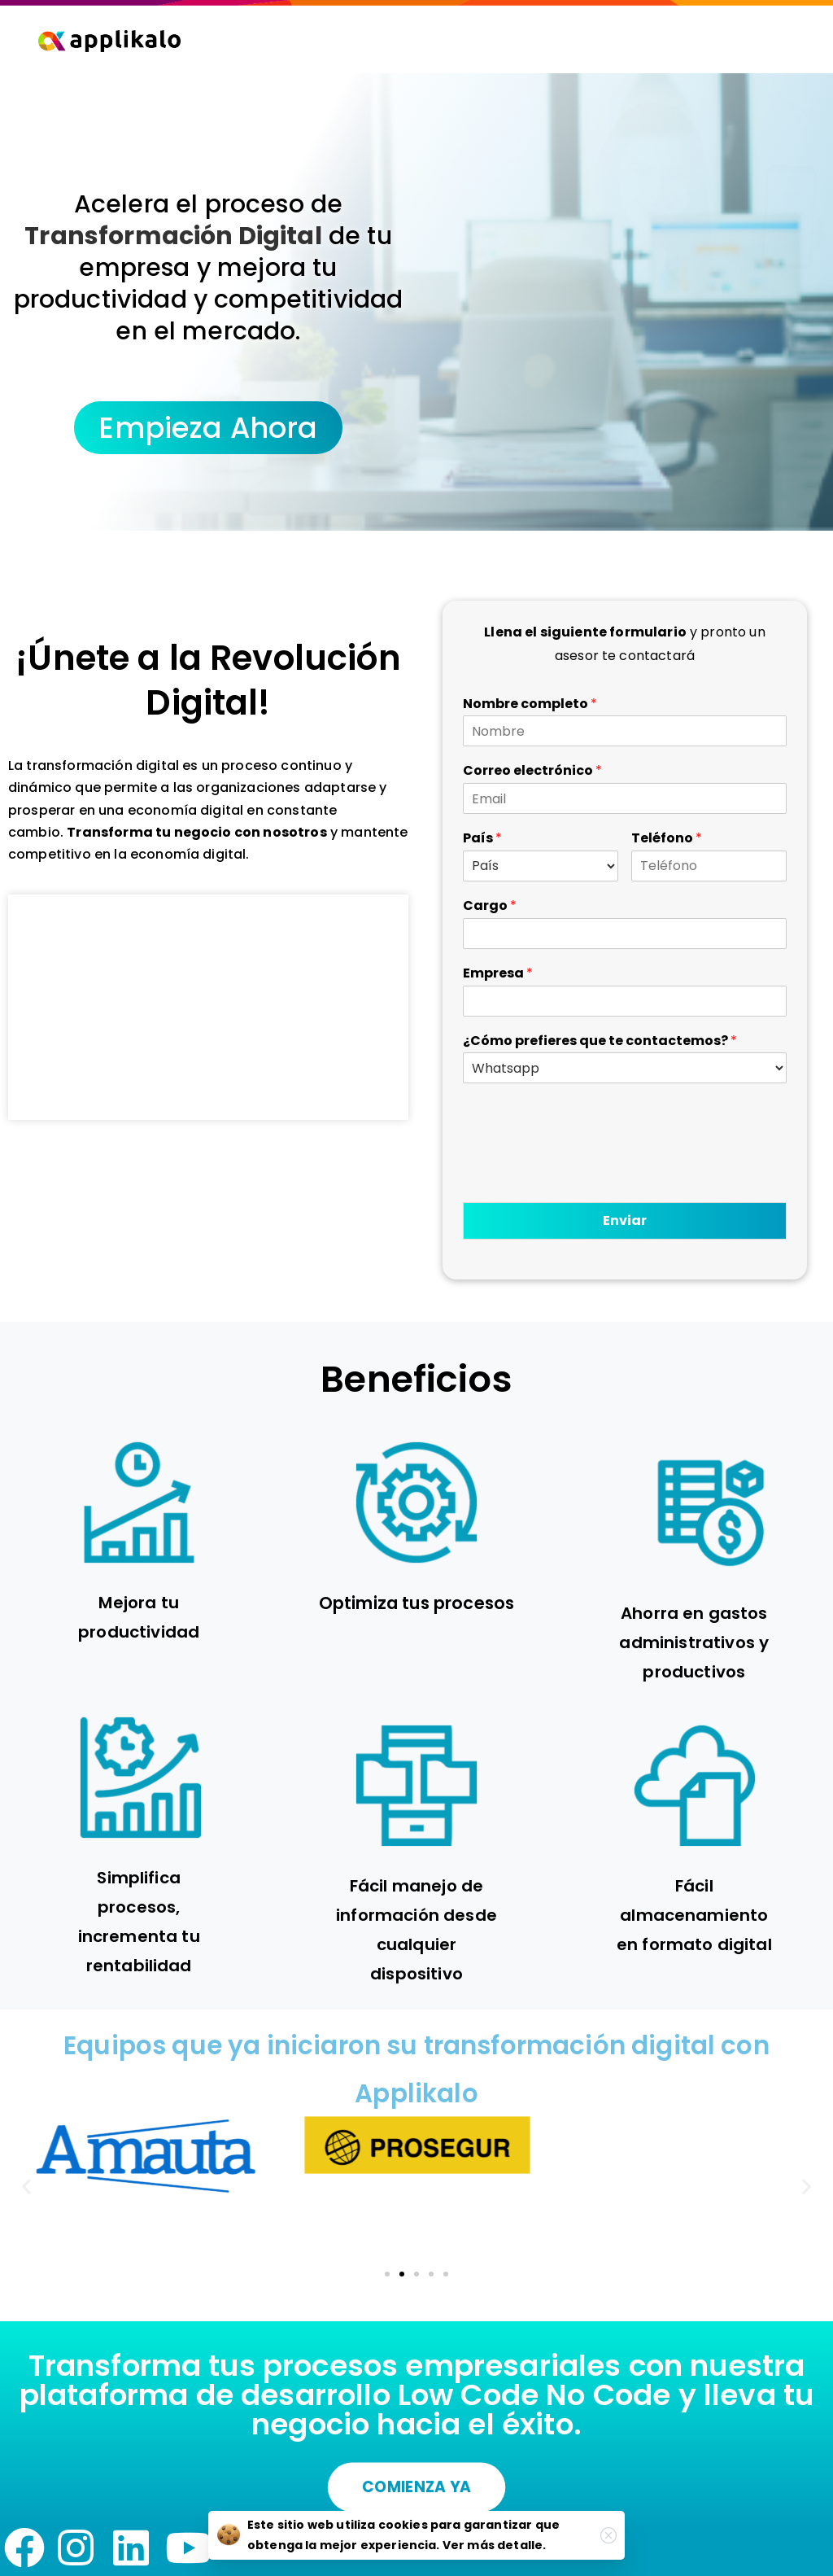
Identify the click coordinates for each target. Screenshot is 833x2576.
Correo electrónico (532, 771)
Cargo (490, 906)
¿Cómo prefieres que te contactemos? (600, 1041)
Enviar (625, 1220)
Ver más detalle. (495, 2545)
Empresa (498, 973)
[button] (26, 2186)
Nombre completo (530, 704)
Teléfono (666, 838)
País (482, 838)
